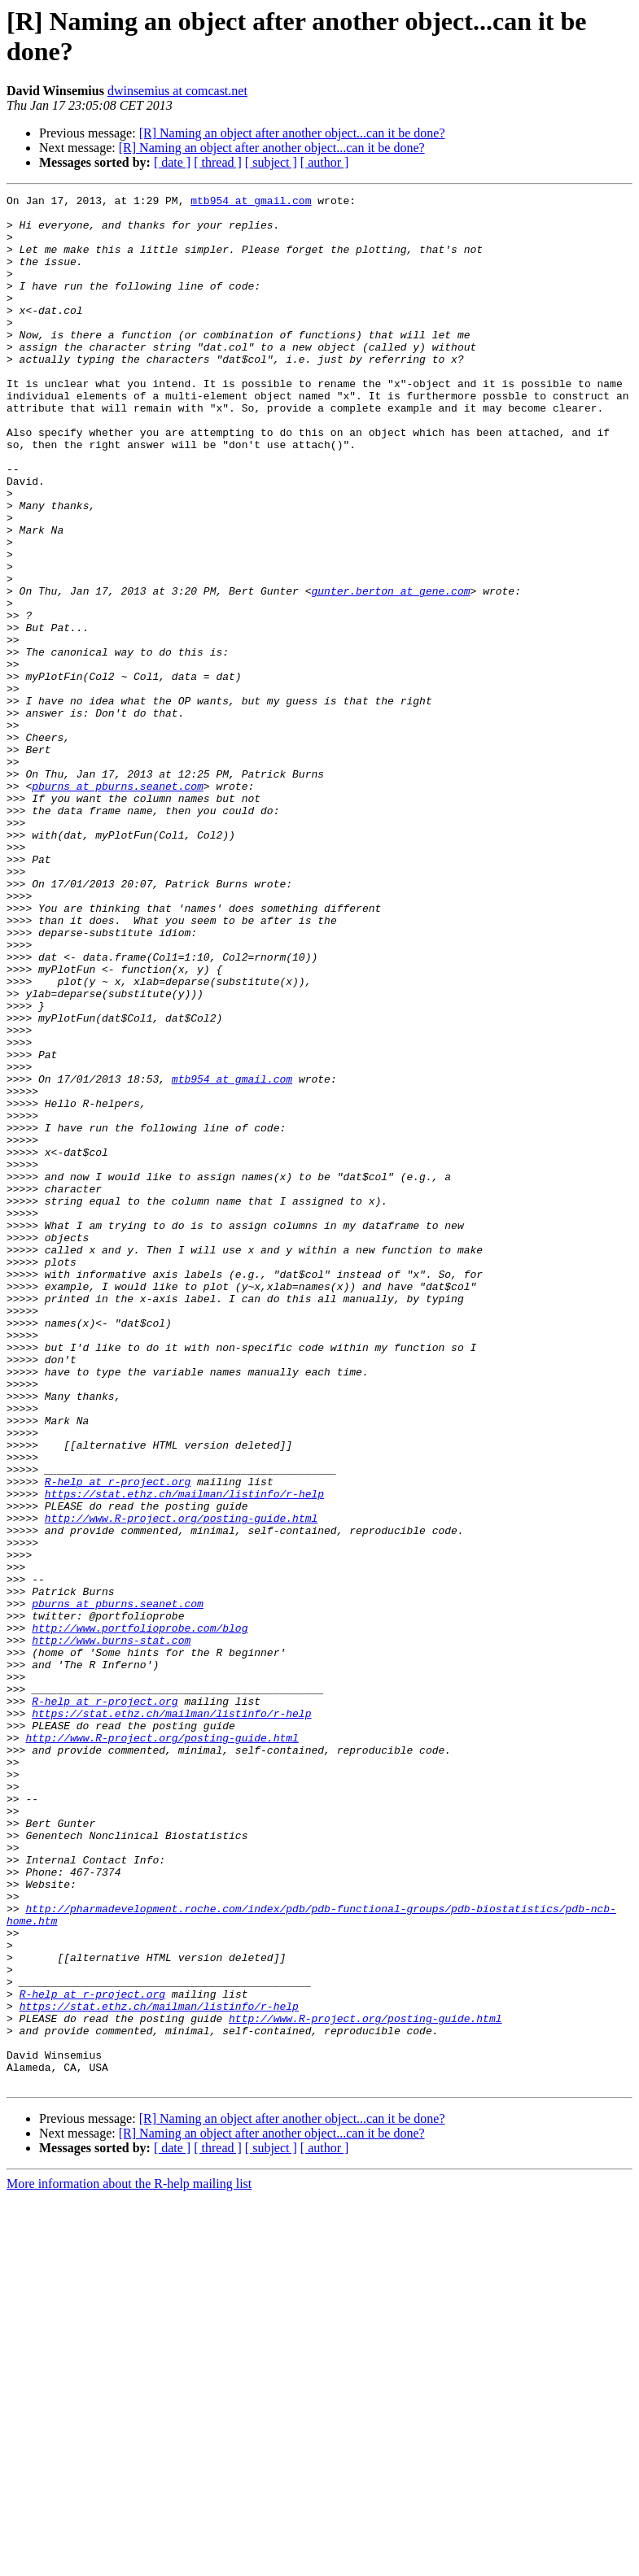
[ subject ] (271, 162)
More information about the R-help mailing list (129, 2562)
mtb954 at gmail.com (250, 202)
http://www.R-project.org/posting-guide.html (181, 1783)
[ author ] (324, 162)
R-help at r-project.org (117, 1740)
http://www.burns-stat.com (111, 1930)
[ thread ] (218, 162)
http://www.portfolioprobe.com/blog (139, 1915)
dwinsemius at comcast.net (177, 91)
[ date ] (172, 162)
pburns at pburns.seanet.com (118, 905)
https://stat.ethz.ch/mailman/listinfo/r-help (184, 1754)
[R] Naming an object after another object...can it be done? (292, 133)
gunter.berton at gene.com (390, 671)
